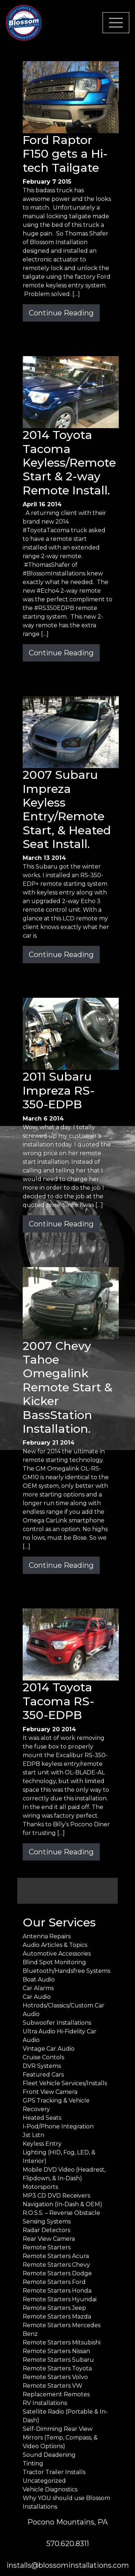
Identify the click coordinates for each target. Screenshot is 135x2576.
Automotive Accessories (57, 1953)
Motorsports (40, 2187)
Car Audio (37, 1996)
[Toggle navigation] (116, 22)
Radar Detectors (46, 2230)
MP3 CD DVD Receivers (56, 2195)
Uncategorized (44, 2480)
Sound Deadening (49, 2454)
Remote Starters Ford (54, 2282)
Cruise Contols (43, 2057)
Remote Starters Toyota (57, 2368)
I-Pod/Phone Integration (58, 2126)
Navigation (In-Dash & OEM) (62, 2204)
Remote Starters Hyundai (59, 2299)
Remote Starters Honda (57, 2290)
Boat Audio (39, 1979)
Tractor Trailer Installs (54, 2472)
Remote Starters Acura (56, 2256)
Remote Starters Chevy (56, 2264)
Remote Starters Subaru (58, 2359)
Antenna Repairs (47, 1936)
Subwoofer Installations (57, 2022)
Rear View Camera (49, 2238)
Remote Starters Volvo (55, 2377)
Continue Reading (61, 313)
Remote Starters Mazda (57, 2316)
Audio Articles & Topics (55, 1945)
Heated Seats (42, 2117)
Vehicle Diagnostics (50, 2489)
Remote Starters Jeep (54, 2308)
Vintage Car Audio (49, 2048)
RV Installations (45, 2403)
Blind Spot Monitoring (54, 1962)
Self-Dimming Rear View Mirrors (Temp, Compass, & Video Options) (60, 2437)
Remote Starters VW (52, 2385)
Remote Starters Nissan (56, 2351)
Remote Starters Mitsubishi (61, 2342)
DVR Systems (42, 2066)
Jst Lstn (33, 2135)
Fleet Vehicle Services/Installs (65, 2083)
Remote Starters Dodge (57, 2273)
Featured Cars (43, 2074)
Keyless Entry (42, 2143)
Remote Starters (47, 2247)
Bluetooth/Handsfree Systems (66, 1970)
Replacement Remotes (56, 2394)
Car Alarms (38, 1988)
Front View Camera (50, 2091)
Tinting (33, 2463)
